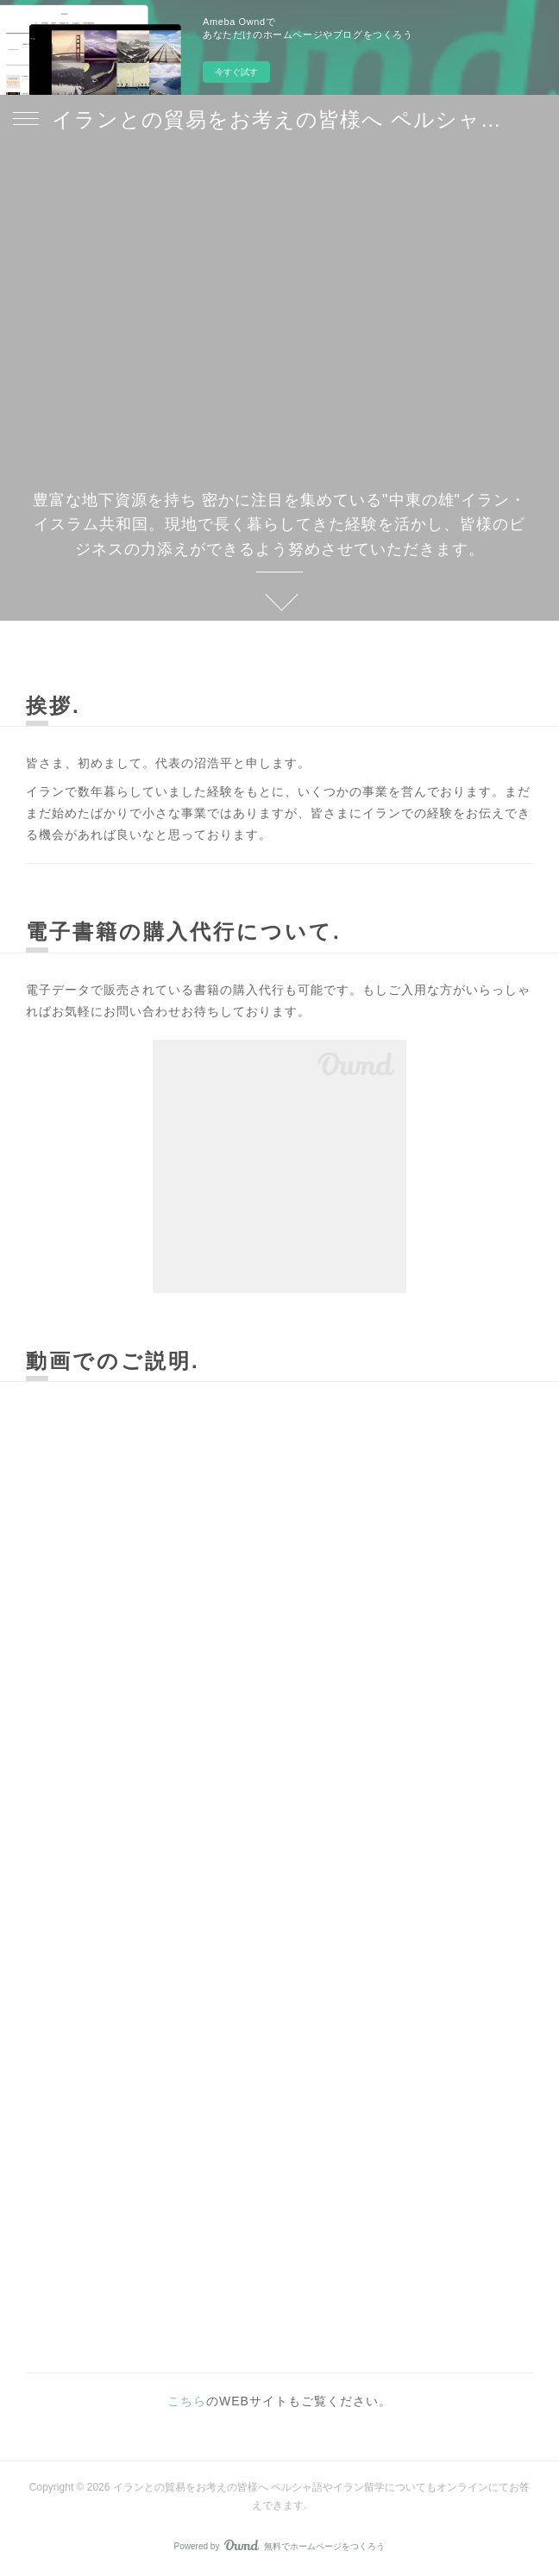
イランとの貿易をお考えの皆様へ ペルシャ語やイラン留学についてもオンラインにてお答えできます (279, 119)
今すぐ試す (236, 72)
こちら (186, 2401)
